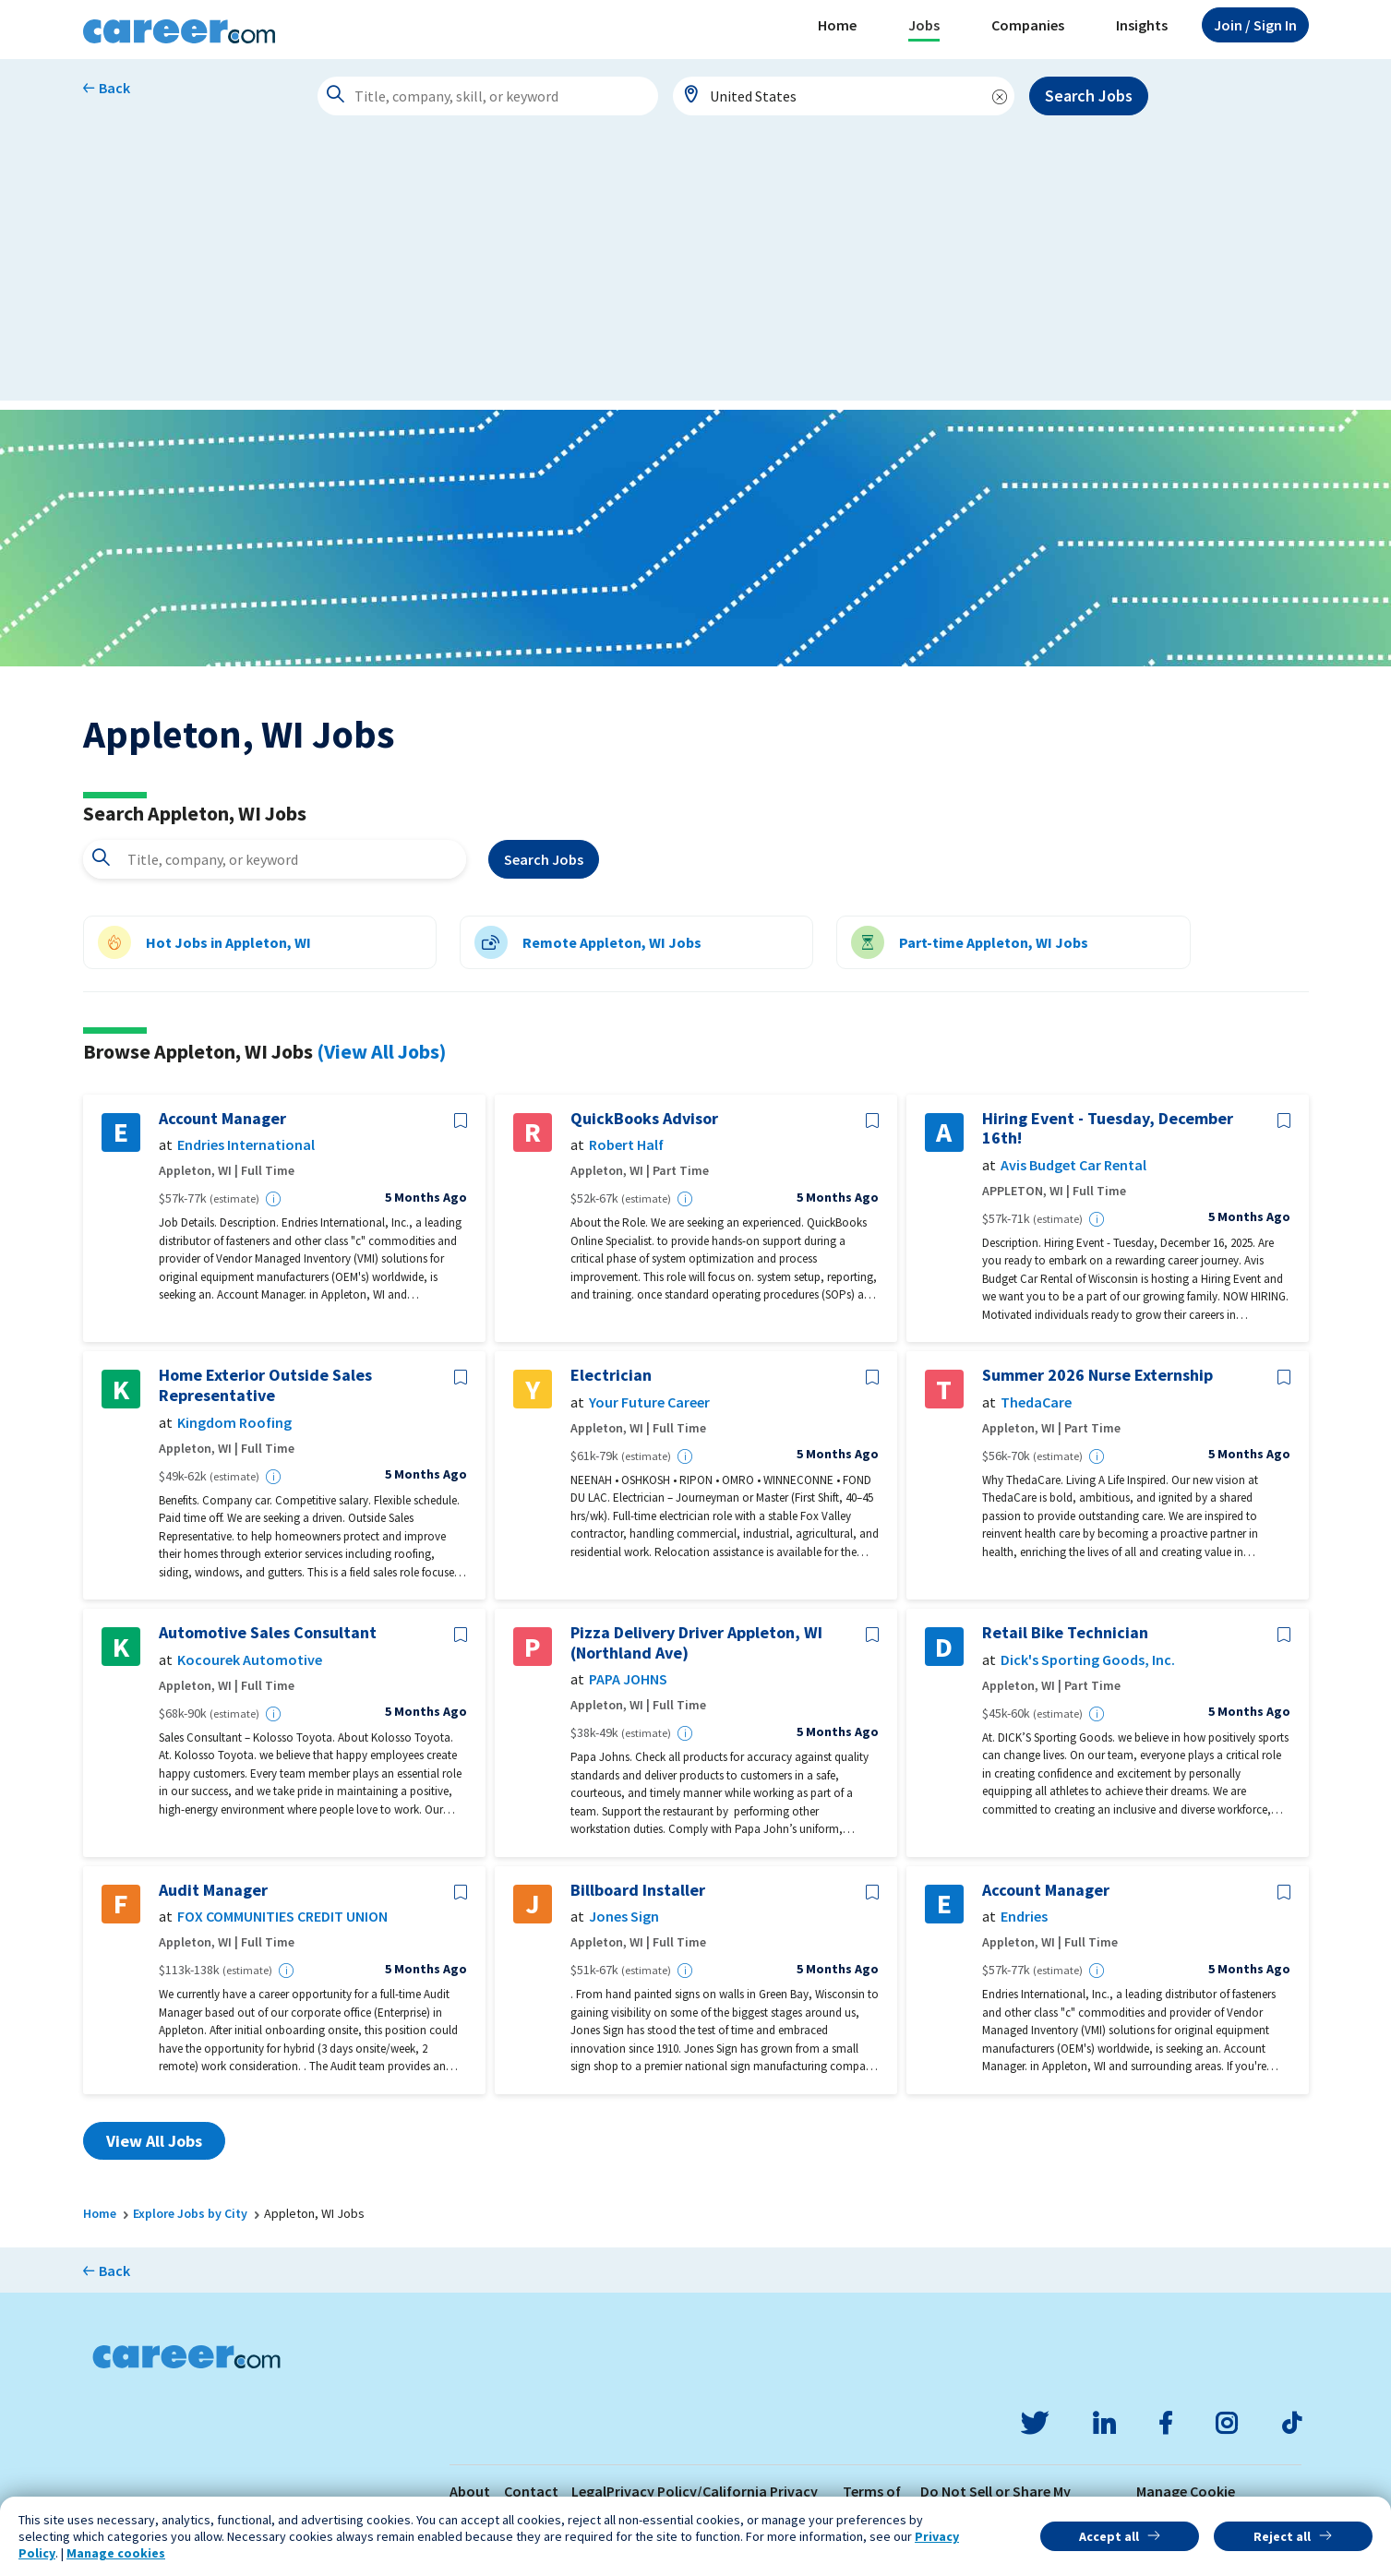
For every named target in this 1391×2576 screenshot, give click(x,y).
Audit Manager (213, 1890)
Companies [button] (1027, 25)
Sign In (1255, 25)
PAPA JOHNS (628, 1679)
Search (543, 859)
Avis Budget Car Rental (1073, 1165)
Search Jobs (1089, 95)
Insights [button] (1142, 25)
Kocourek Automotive (249, 1660)
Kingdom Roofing (234, 1423)
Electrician (611, 1375)
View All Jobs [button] (154, 2140)
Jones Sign (624, 1916)
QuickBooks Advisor (644, 1118)
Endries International (246, 1145)
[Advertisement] (696, 271)
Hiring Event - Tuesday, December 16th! (1107, 1128)
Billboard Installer (637, 1890)
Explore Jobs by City (190, 2213)
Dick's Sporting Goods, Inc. (1088, 1660)
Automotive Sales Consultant (268, 1633)
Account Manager (222, 1118)
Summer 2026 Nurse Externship (1097, 1375)
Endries (1024, 1916)
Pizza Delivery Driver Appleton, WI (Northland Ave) (696, 1642)
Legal (588, 2491)
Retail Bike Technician (1065, 1633)
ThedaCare (1036, 1402)
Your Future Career (649, 1402)
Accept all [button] (1109, 2536)
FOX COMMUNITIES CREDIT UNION (282, 1916)
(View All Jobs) (381, 1051)
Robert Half (626, 1145)
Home (837, 25)
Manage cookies (115, 2553)
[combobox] (843, 96)
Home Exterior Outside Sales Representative (265, 1385)
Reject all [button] (1282, 2536)
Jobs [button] (924, 25)
